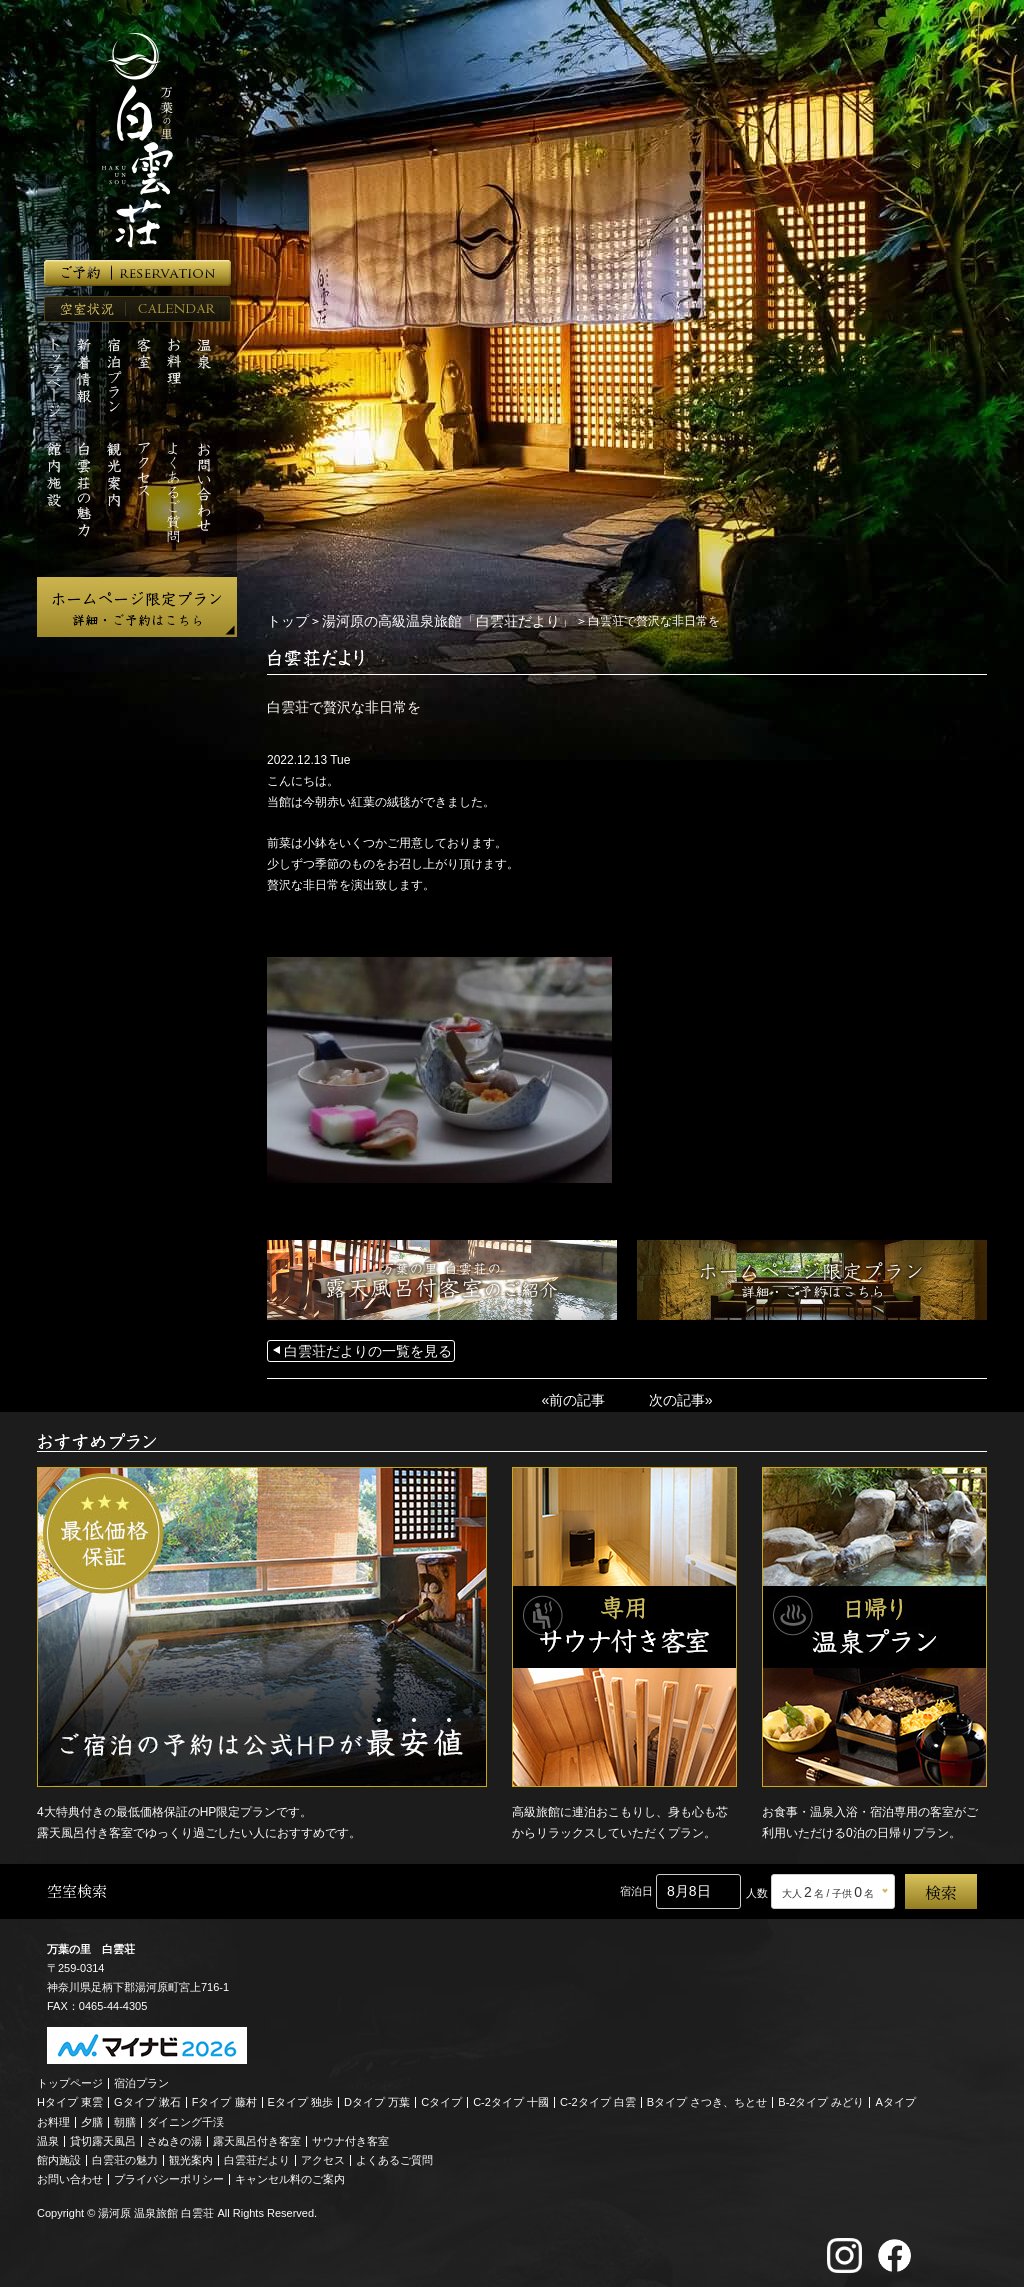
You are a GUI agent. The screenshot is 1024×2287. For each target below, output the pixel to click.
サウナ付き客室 (350, 2135)
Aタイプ (896, 2096)
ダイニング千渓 (185, 2116)
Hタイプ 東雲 (70, 2096)
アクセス (323, 2154)
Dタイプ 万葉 (377, 2096)
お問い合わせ (70, 2173)
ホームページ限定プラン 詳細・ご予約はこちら (137, 607)
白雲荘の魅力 (125, 2154)
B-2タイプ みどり (821, 2096)
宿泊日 (636, 1885)
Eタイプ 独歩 (300, 2096)
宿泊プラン (141, 2077)
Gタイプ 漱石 (147, 2096)
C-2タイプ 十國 (511, 2096)
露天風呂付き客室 (257, 2135)
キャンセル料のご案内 (290, 2173)
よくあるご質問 (394, 2154)
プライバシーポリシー (169, 2173)
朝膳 (125, 2116)
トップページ (70, 2077)
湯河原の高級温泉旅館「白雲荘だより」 (424, 620)
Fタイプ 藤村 (224, 2096)
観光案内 (191, 2154)
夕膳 (92, 2116)
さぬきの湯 (174, 2135)
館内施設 (59, 2154)
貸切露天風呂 (103, 2135)
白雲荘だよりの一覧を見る (356, 1348)
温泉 (48, 2135)
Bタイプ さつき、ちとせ (707, 2096)
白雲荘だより (257, 2154)
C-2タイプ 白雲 (598, 2096)
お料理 (53, 2116)
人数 (757, 1887)
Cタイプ (441, 2096)
